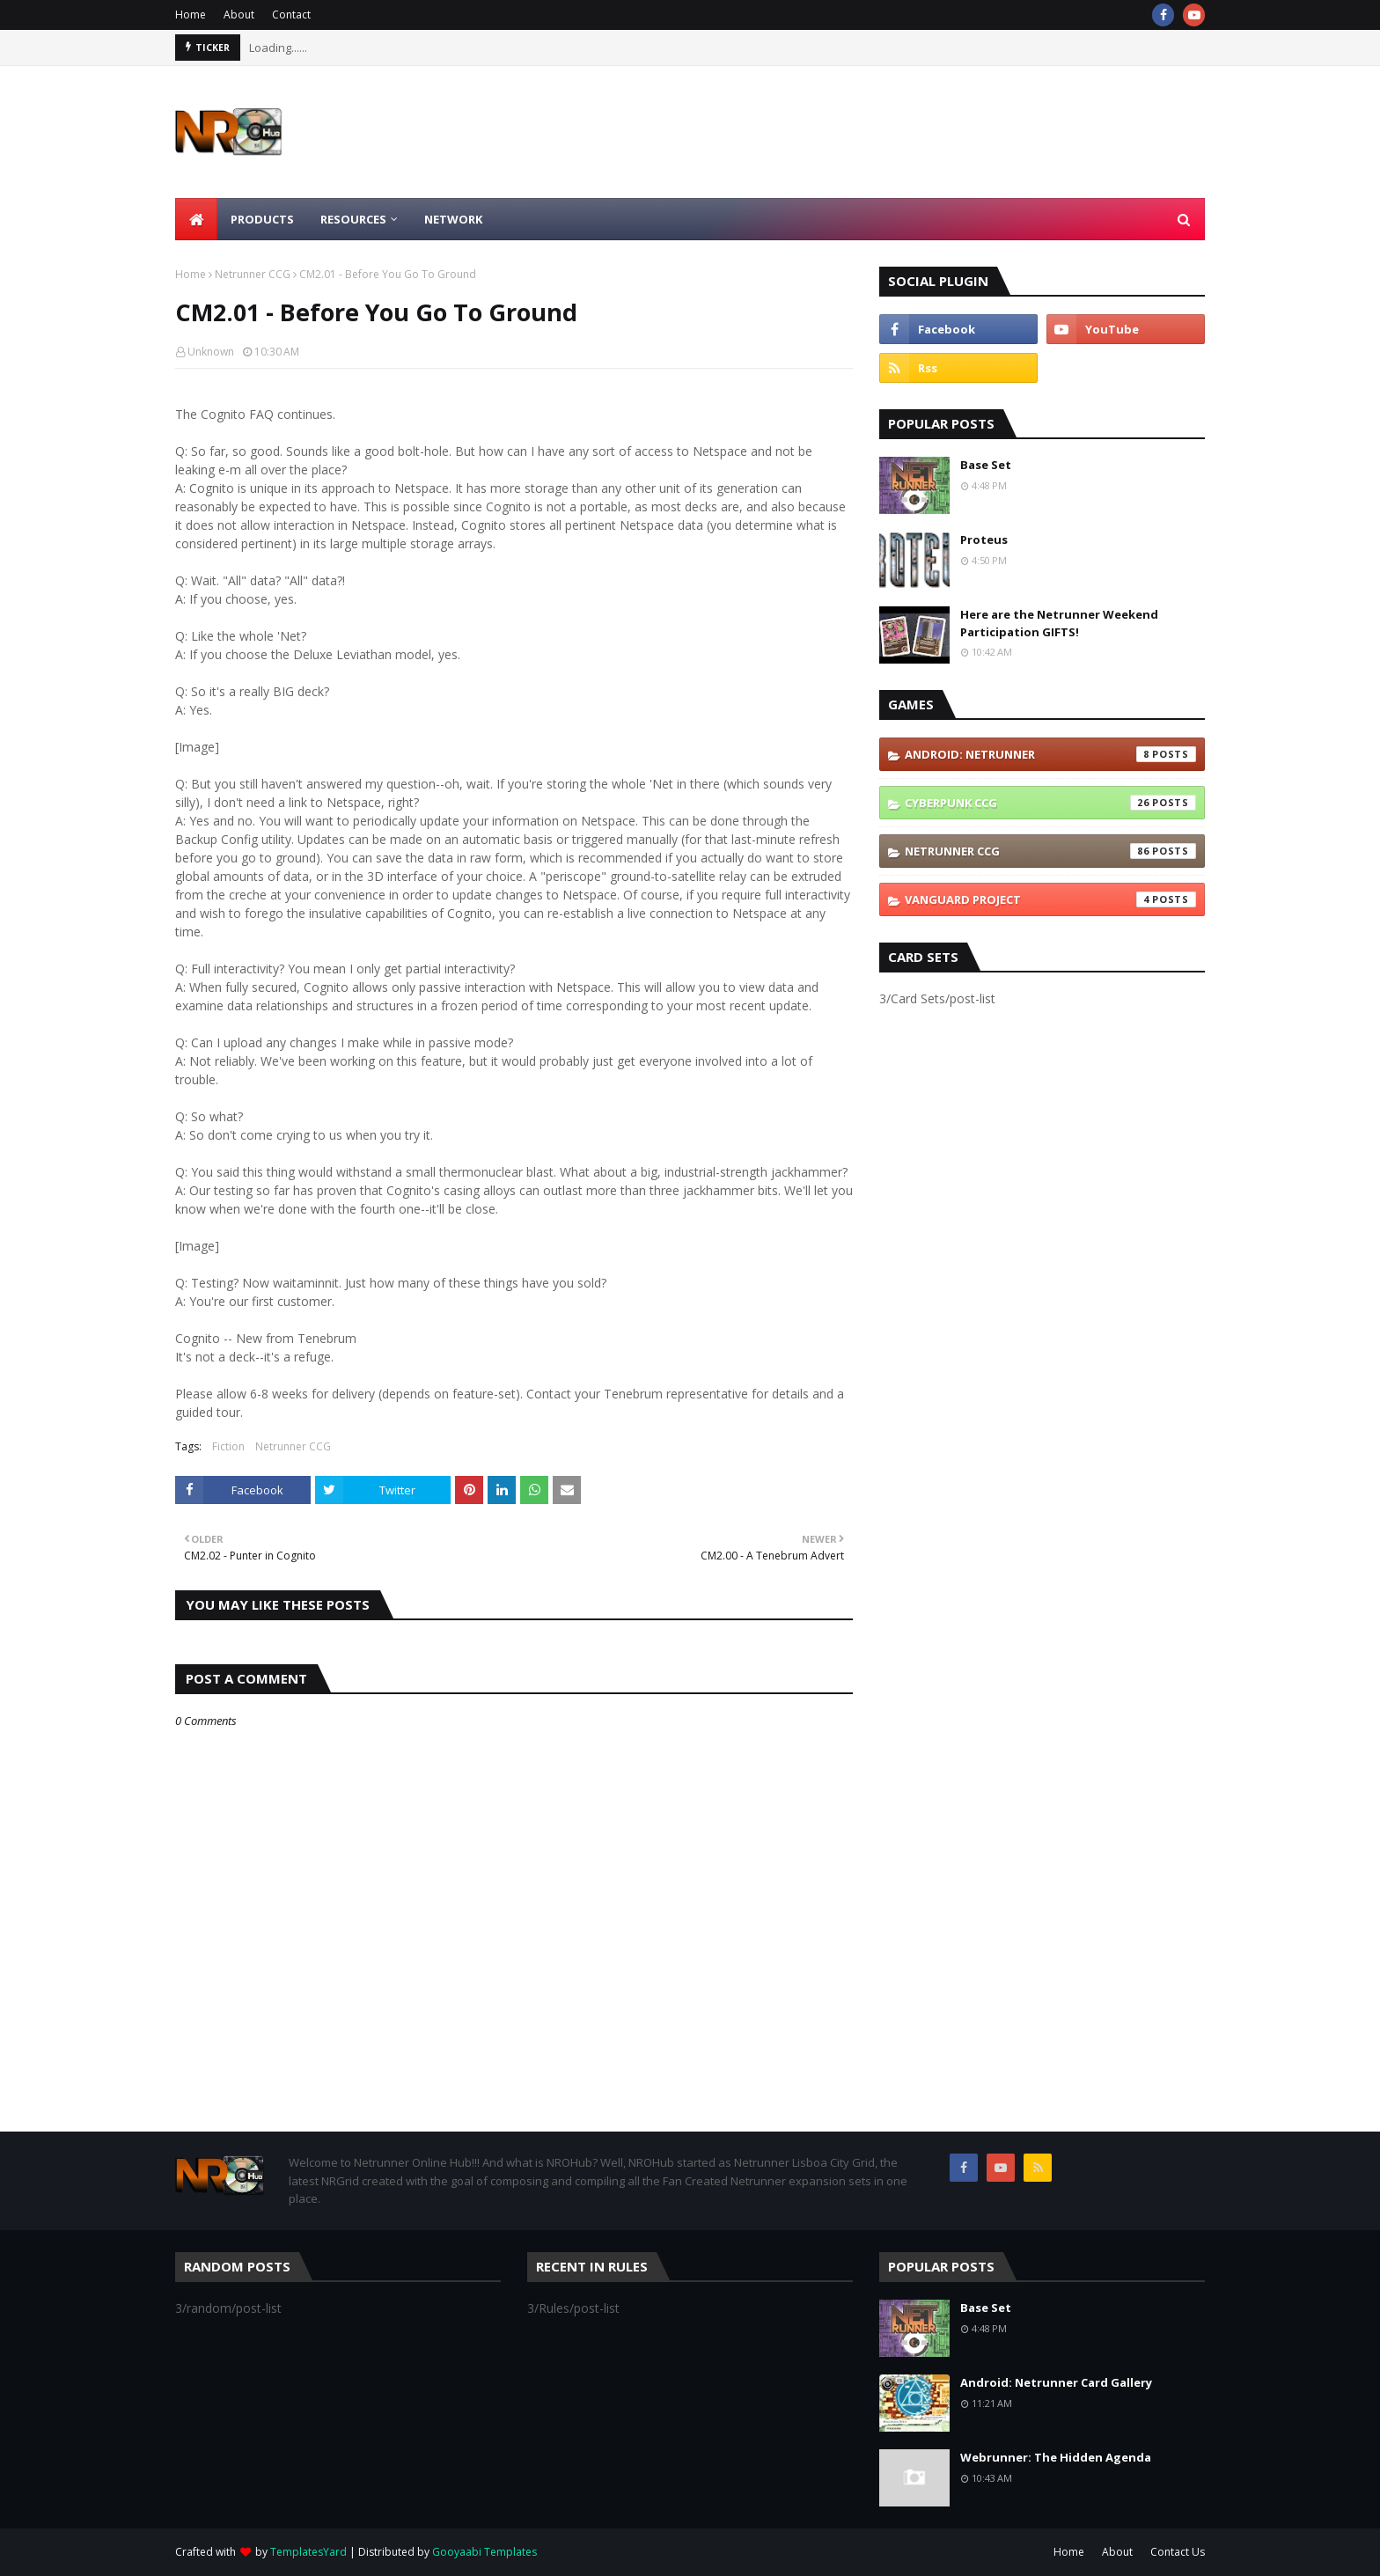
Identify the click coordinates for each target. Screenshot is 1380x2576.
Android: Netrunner (1050, 754)
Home (190, 14)
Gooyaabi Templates (484, 2551)
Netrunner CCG (252, 274)
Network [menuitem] (453, 219)
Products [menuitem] (262, 219)
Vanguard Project (1050, 899)
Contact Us (1177, 2551)
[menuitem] (196, 219)
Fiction (228, 1446)
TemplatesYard (308, 2551)
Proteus (984, 539)
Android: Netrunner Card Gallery (1056, 2382)
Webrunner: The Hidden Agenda (1055, 2457)
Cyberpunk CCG (1050, 803)
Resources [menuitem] (353, 219)
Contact (291, 14)
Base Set (985, 465)
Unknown (210, 351)
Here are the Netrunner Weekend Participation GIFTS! (1059, 623)
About (239, 14)
